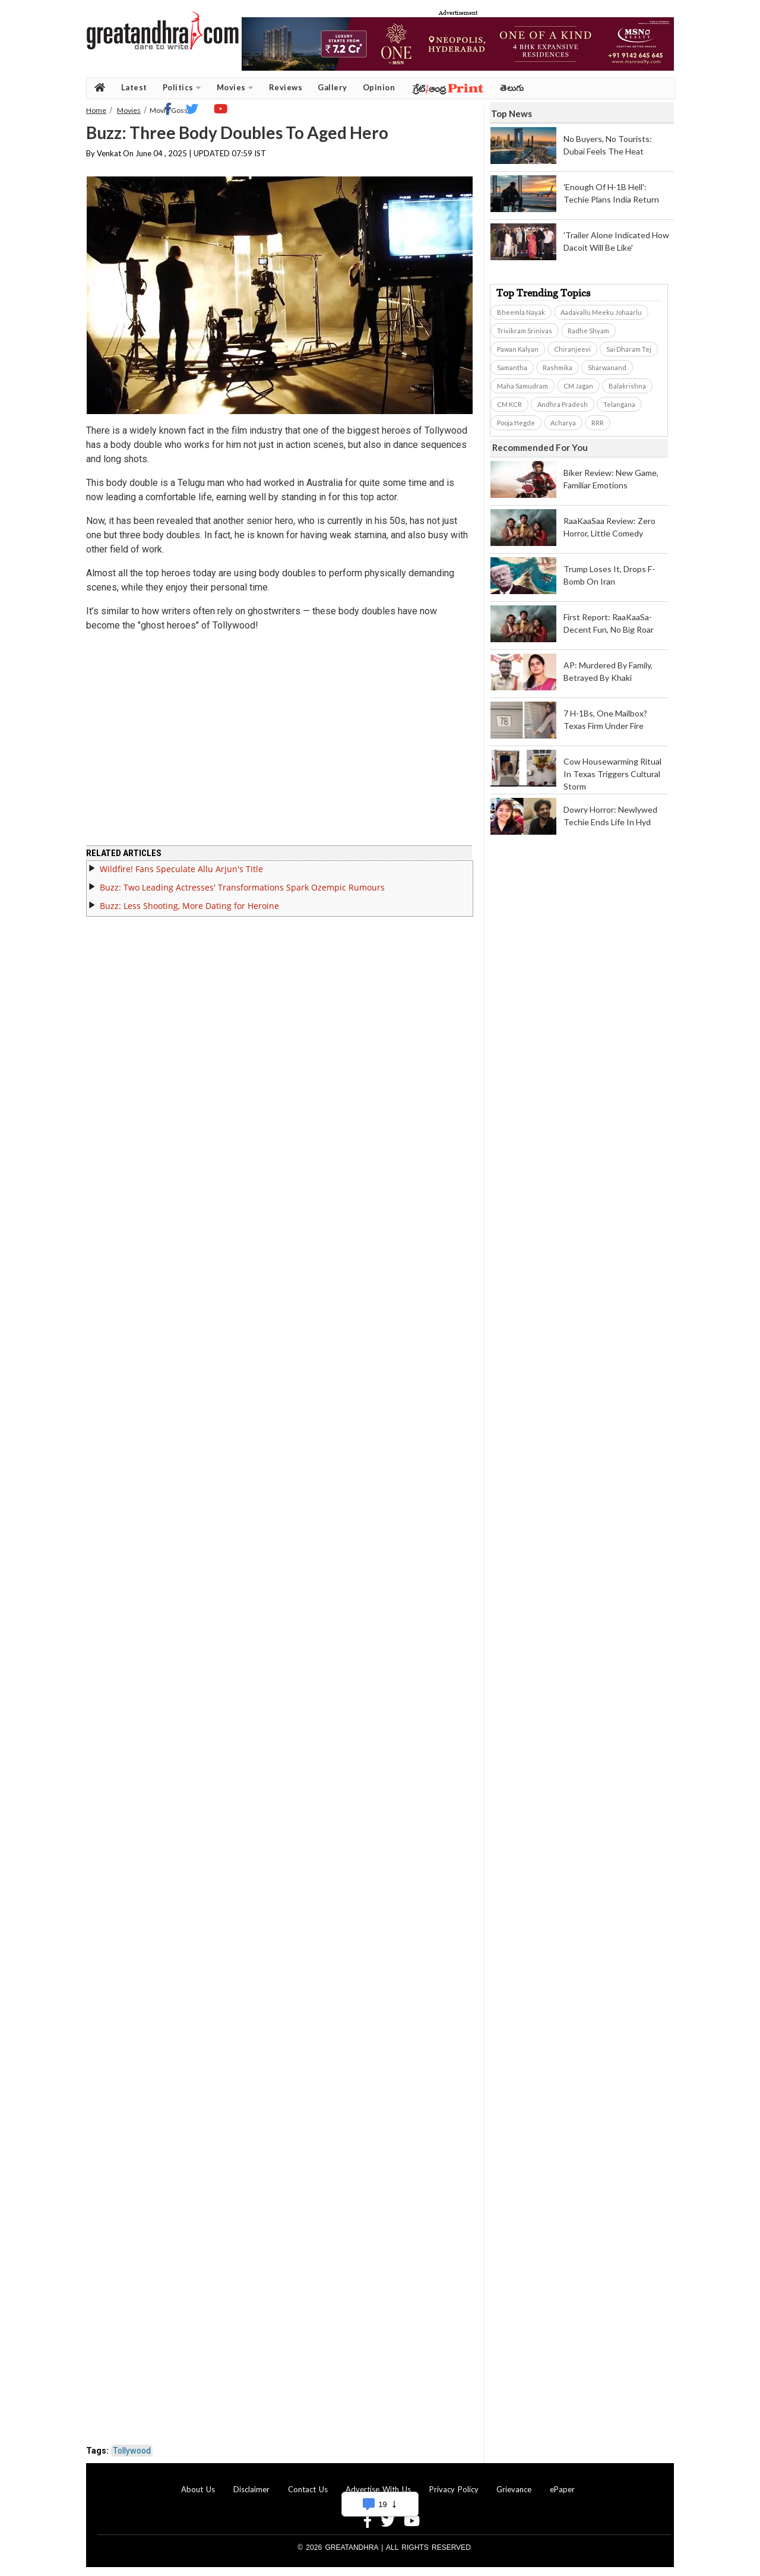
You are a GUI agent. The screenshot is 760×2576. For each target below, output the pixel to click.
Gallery (332, 87)
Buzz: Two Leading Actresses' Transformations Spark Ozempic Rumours (242, 887)
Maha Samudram (522, 386)
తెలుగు (512, 88)
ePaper (562, 2489)
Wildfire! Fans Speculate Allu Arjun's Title (181, 869)
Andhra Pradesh (562, 404)
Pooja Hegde (516, 423)
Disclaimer (251, 2489)
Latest (134, 87)
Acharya (563, 423)
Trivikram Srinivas (524, 330)
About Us (198, 2489)
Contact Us (308, 2489)
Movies (235, 87)
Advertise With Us (378, 2489)
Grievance (513, 2489)
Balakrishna (627, 386)
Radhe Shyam (588, 330)
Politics (182, 87)
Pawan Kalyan (518, 349)
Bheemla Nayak (521, 312)
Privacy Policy (454, 2489)
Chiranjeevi (572, 349)
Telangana (619, 404)
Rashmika (557, 367)
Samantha (512, 367)
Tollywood (132, 2450)
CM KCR (509, 404)
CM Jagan (578, 386)
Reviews (286, 87)
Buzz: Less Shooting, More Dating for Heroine (189, 905)
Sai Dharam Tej (628, 349)
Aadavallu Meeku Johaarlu (601, 312)
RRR (597, 423)
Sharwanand (607, 367)
